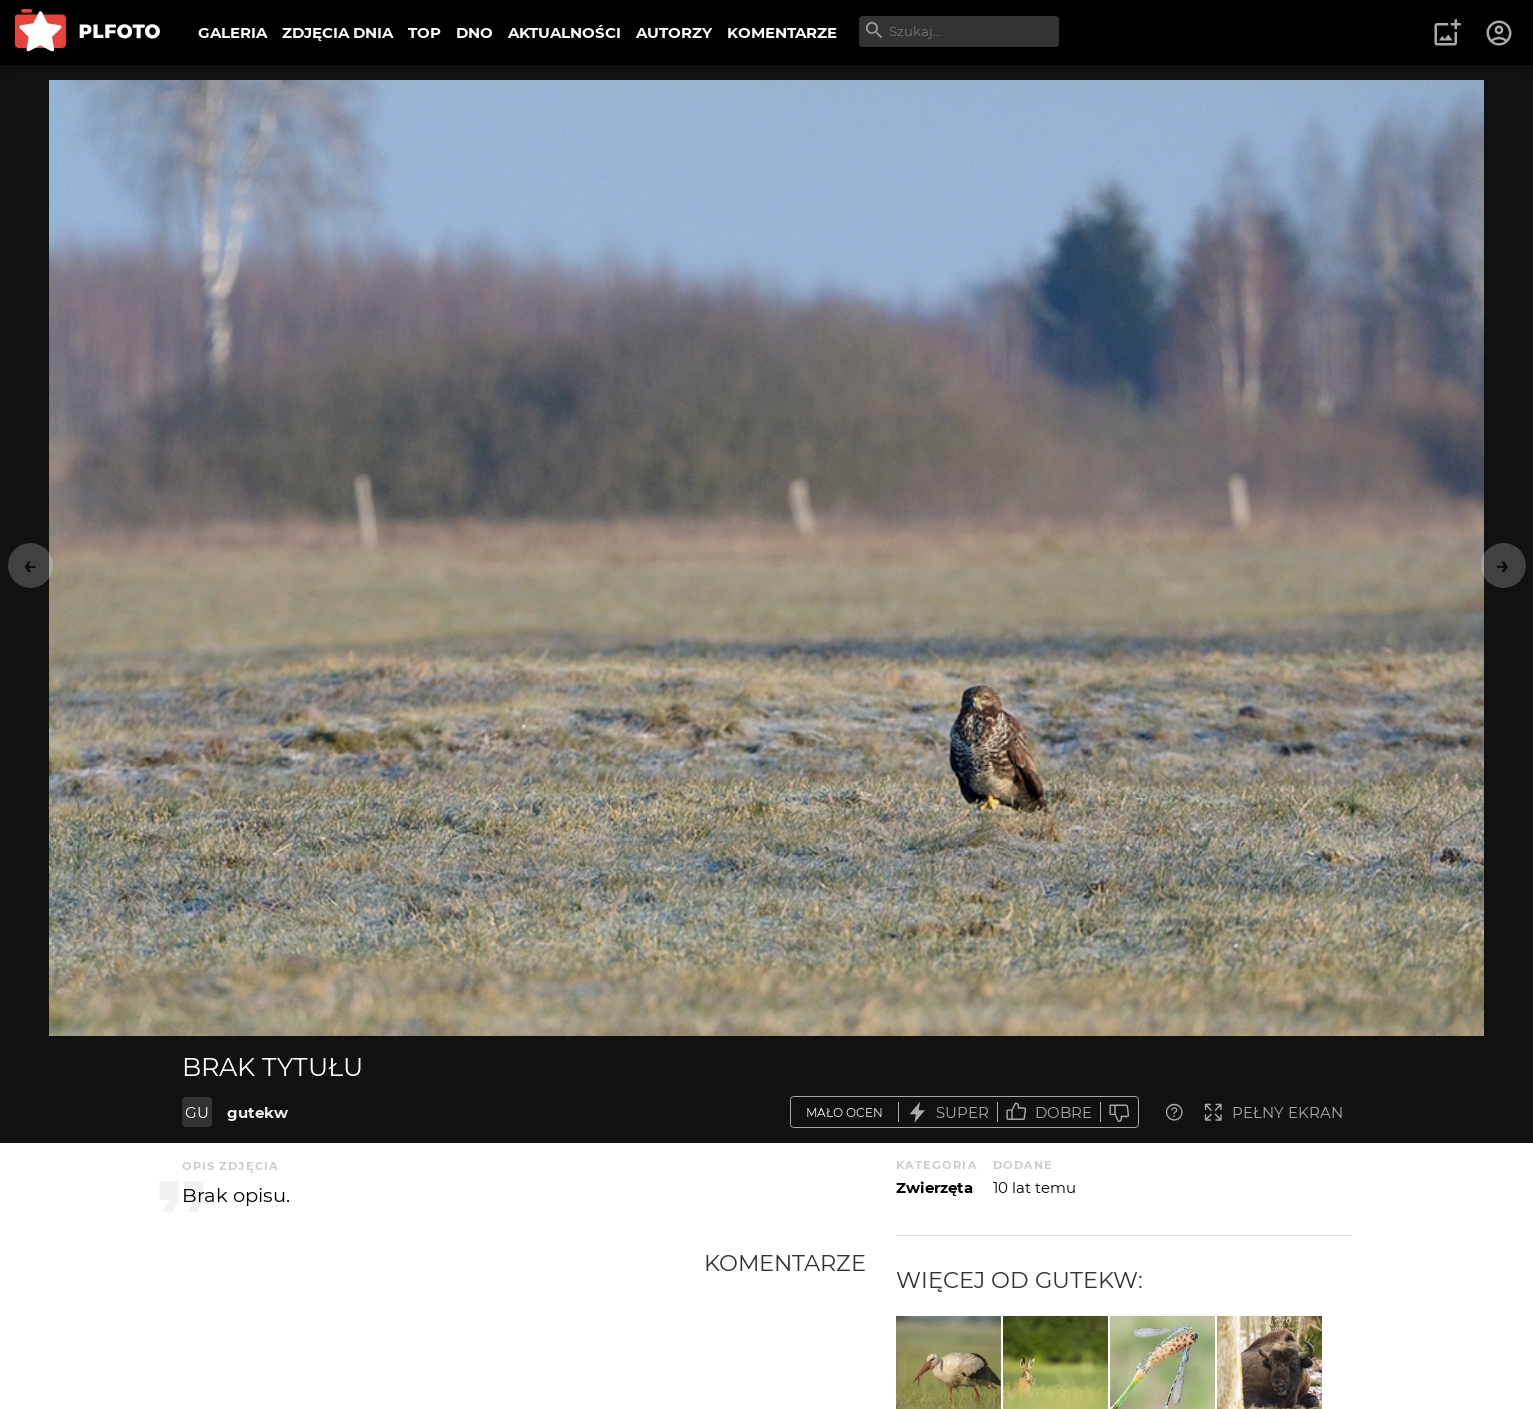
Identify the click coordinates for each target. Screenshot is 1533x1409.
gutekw (257, 1112)
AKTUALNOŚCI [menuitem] (564, 32)
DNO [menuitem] (474, 32)
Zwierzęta (934, 1187)
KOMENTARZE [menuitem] (782, 32)
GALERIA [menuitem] (232, 32)
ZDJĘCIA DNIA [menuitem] (337, 32)
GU (197, 1112)
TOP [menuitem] (424, 32)
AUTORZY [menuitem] (674, 32)
